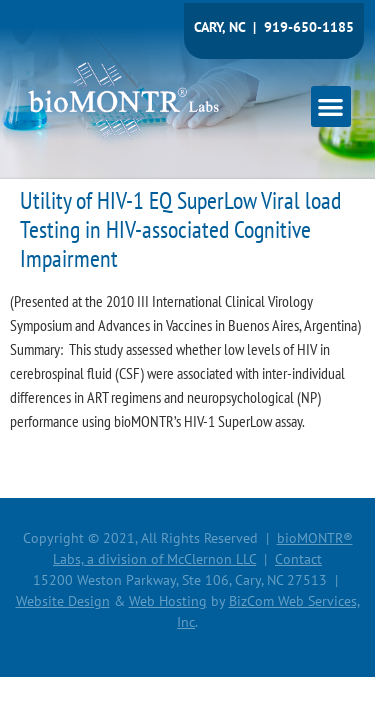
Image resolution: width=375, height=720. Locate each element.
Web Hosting (168, 601)
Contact (298, 559)
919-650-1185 (309, 27)
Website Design (63, 601)
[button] (331, 106)
